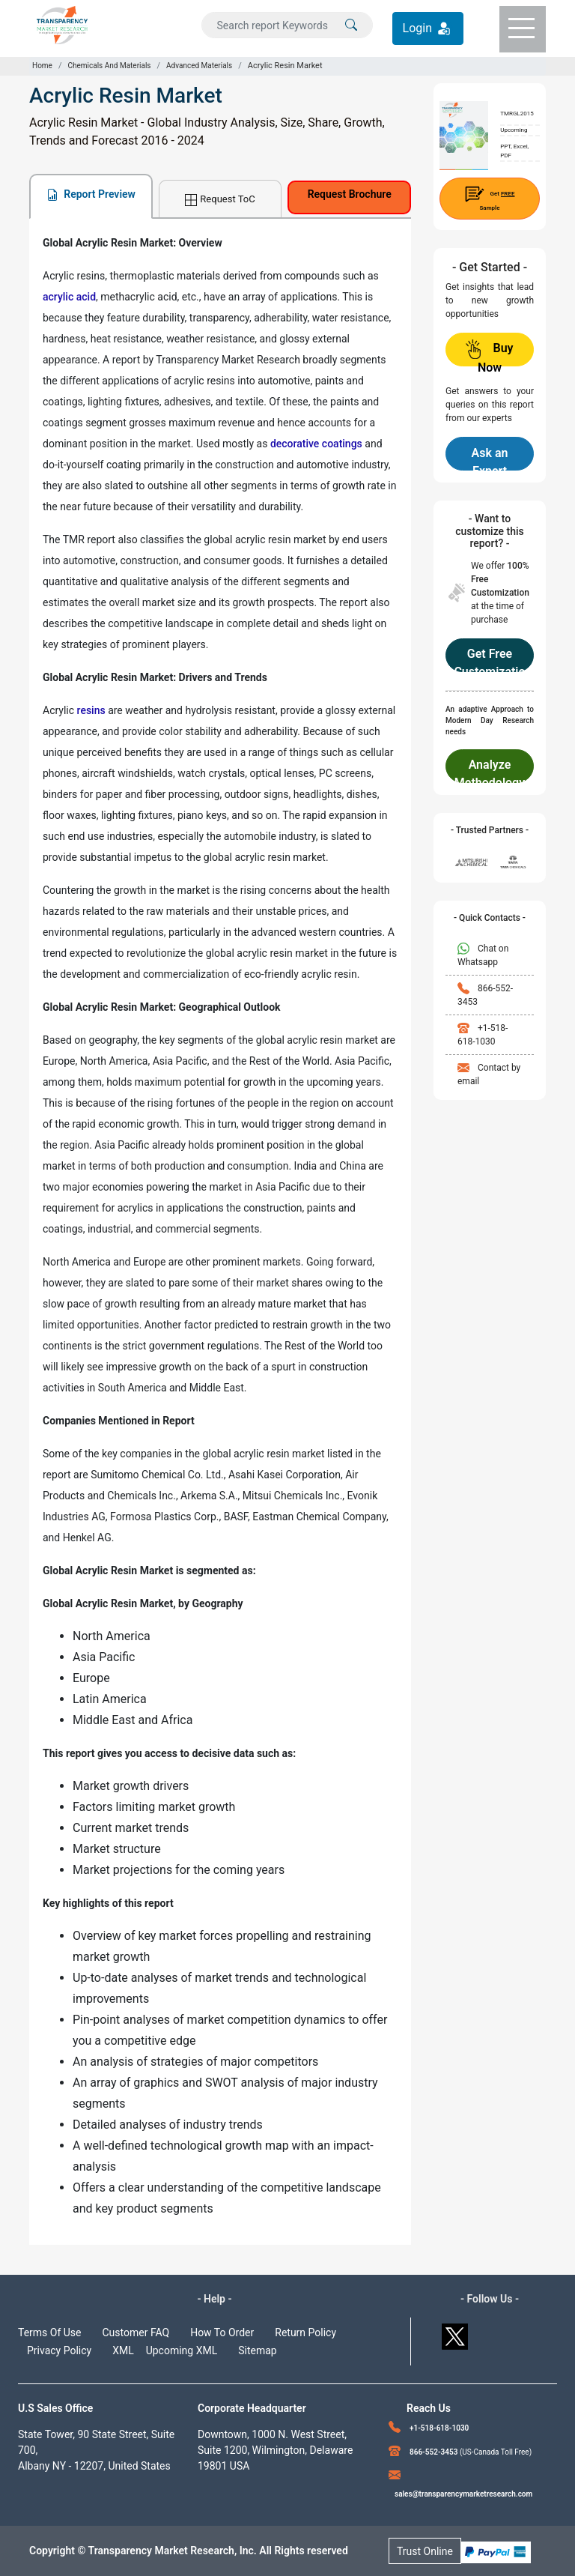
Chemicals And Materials (108, 65)
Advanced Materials (199, 65)
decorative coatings (316, 444)
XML (123, 2350)
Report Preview (91, 194)
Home (42, 65)
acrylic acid (69, 297)
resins (91, 710)
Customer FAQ (136, 2332)
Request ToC (220, 199)
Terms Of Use (50, 2332)
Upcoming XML (182, 2350)
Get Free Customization (489, 659)
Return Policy (305, 2332)
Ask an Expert (490, 458)
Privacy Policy (59, 2350)
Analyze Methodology (489, 770)
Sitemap (257, 2350)
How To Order (222, 2332)
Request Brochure (350, 194)
